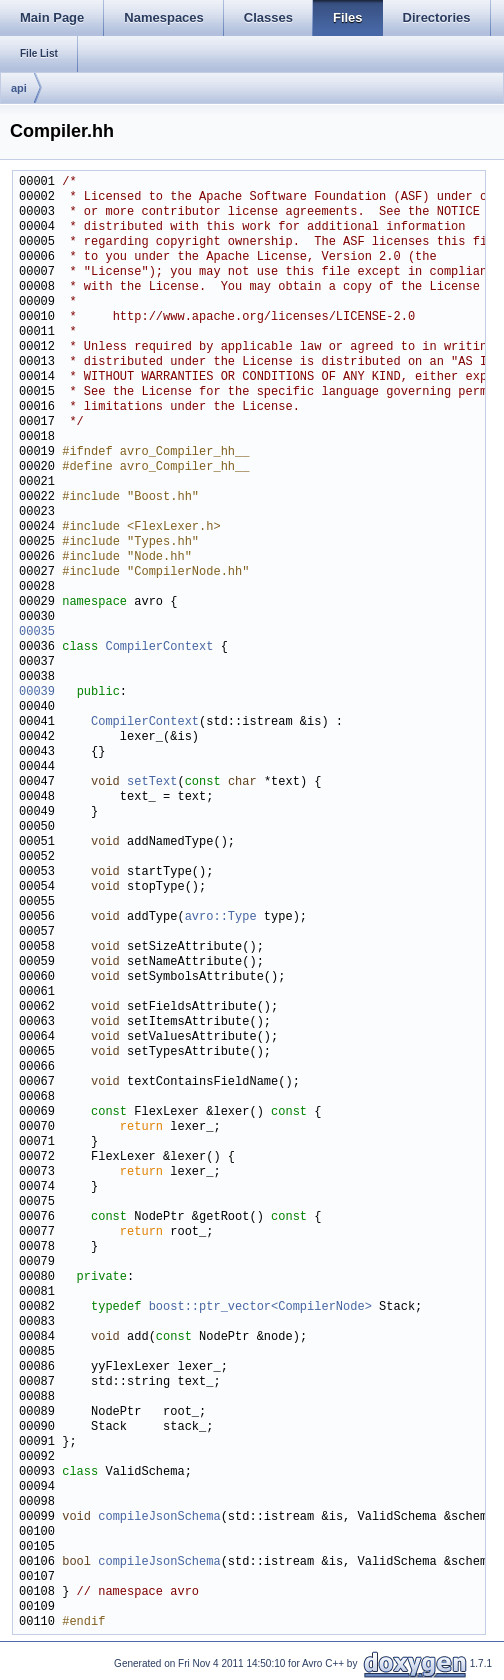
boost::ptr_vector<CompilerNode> (260, 1307)
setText (152, 782)
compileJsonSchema (159, 1517)
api (19, 88)
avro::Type (221, 917)
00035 (37, 632)
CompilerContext (159, 647)
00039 (37, 692)
